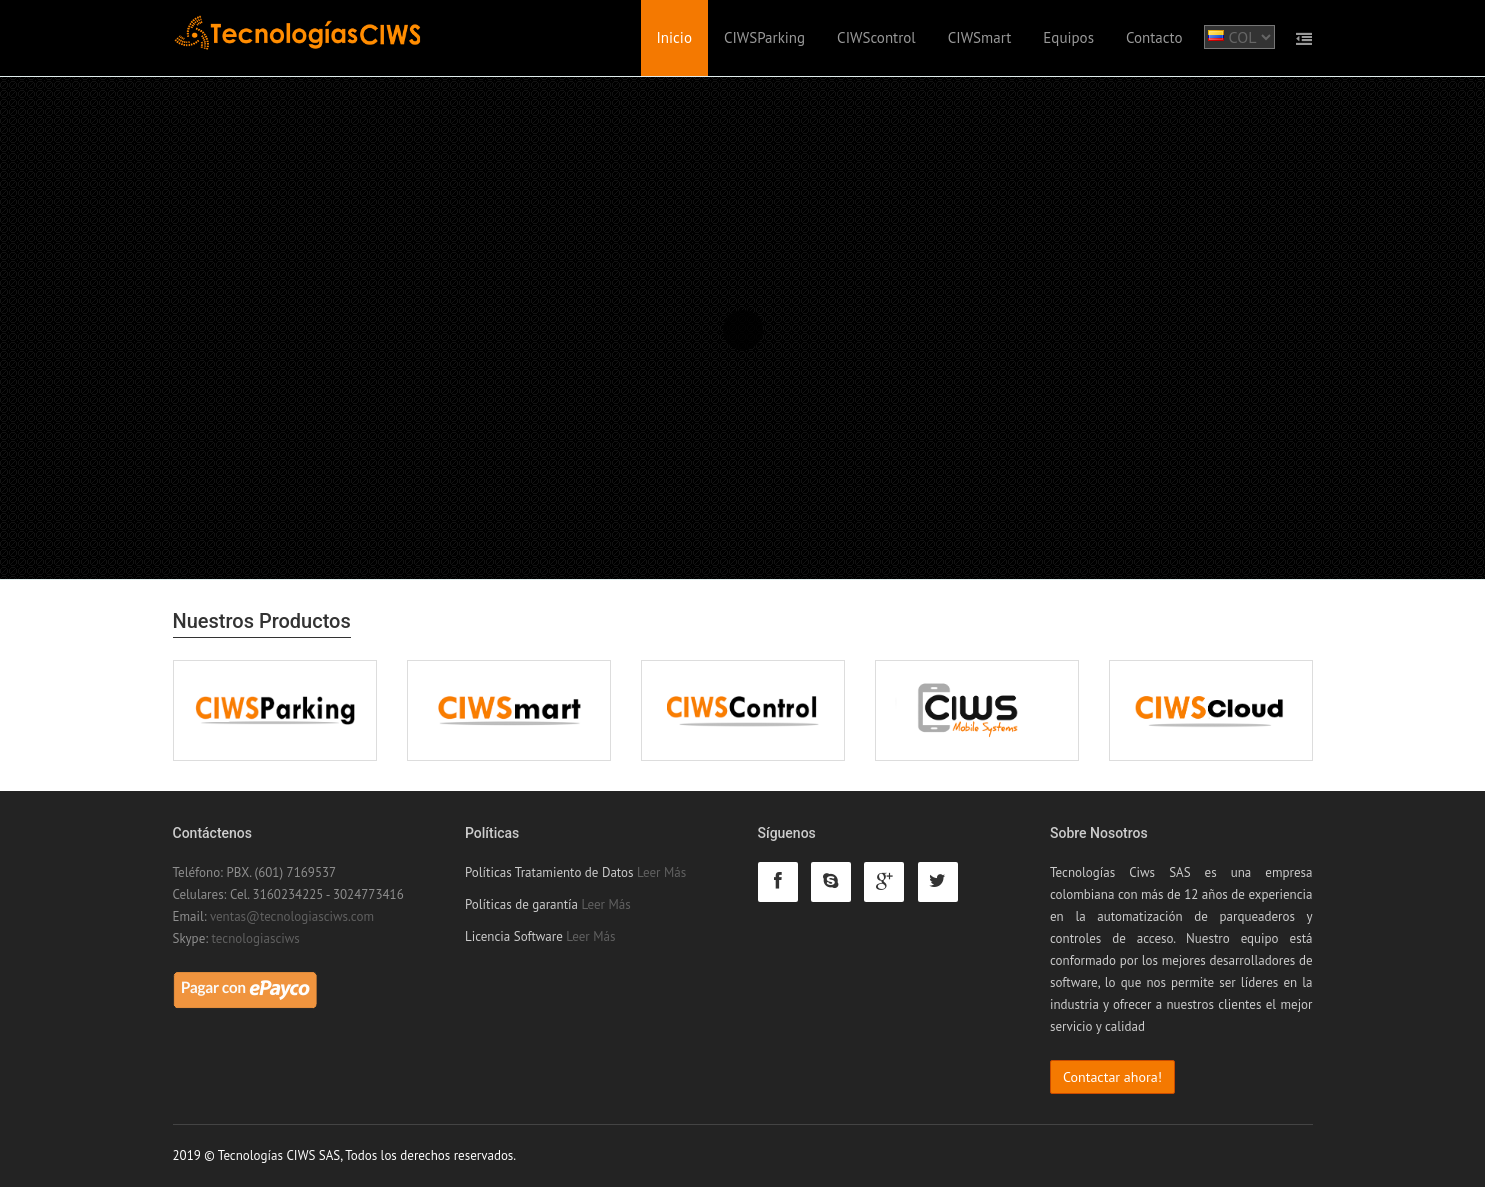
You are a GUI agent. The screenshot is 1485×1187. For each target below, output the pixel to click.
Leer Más (661, 872)
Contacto (1154, 37)
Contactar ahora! (1112, 1077)
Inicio (674, 37)
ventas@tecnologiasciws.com (292, 916)
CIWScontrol (876, 37)
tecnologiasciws (256, 938)
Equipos (1068, 37)
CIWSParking (764, 37)
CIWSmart (980, 37)
